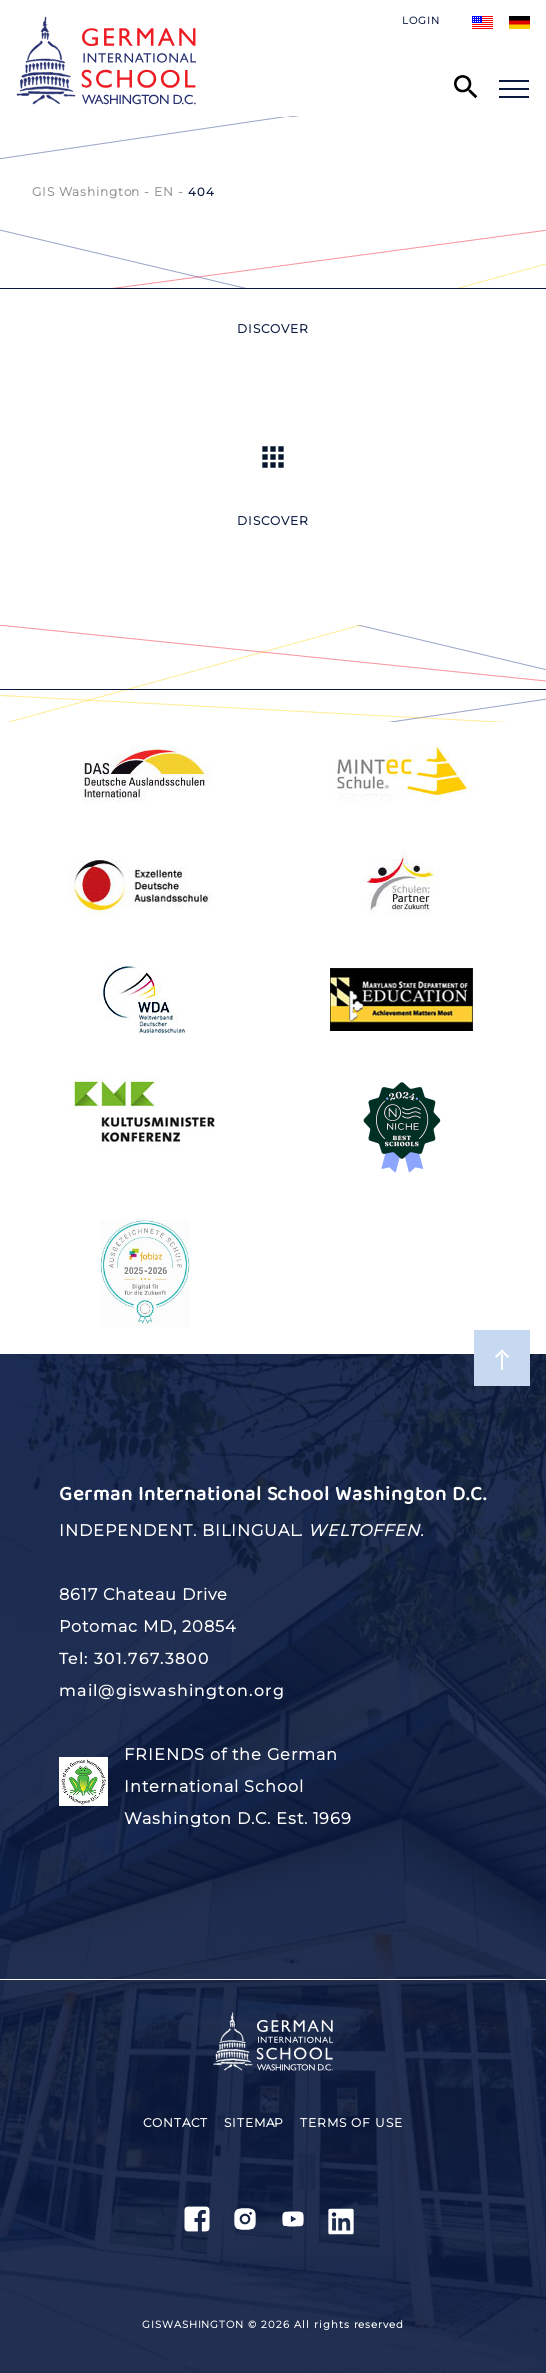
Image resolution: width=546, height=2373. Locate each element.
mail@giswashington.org (171, 1690)
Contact (175, 2122)
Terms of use (351, 2122)
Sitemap (254, 2122)
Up (273, 457)
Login (421, 20)
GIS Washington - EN (103, 191)
